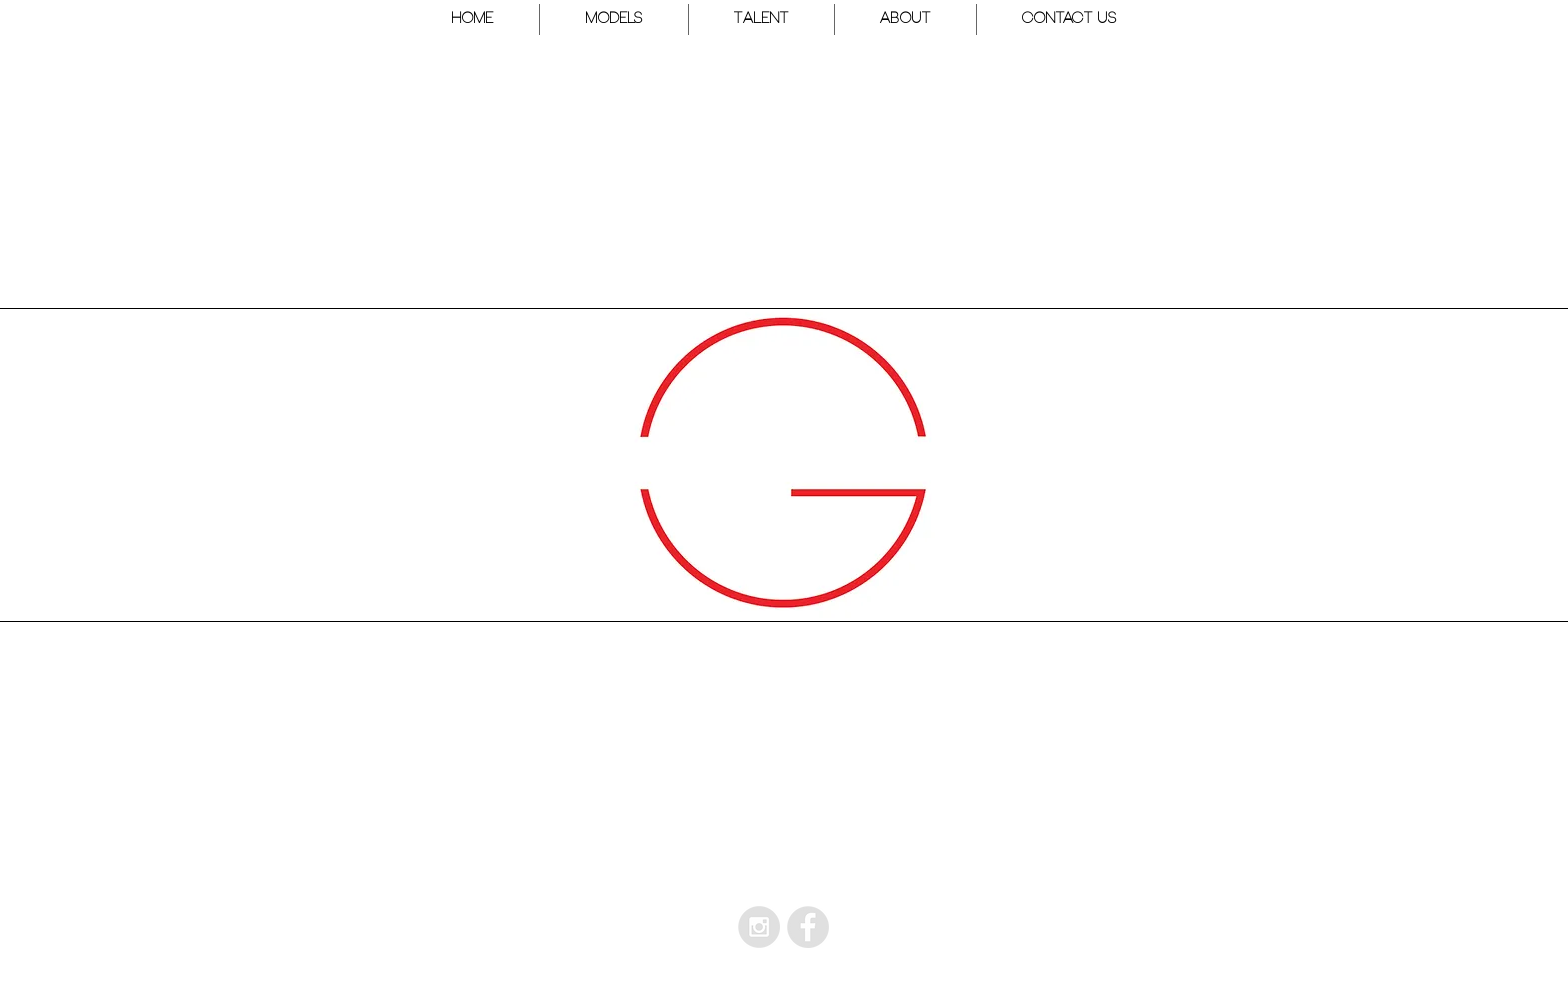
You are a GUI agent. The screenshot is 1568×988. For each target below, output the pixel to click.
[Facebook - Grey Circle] (808, 927)
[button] (614, 19)
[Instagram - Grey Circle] (759, 927)
